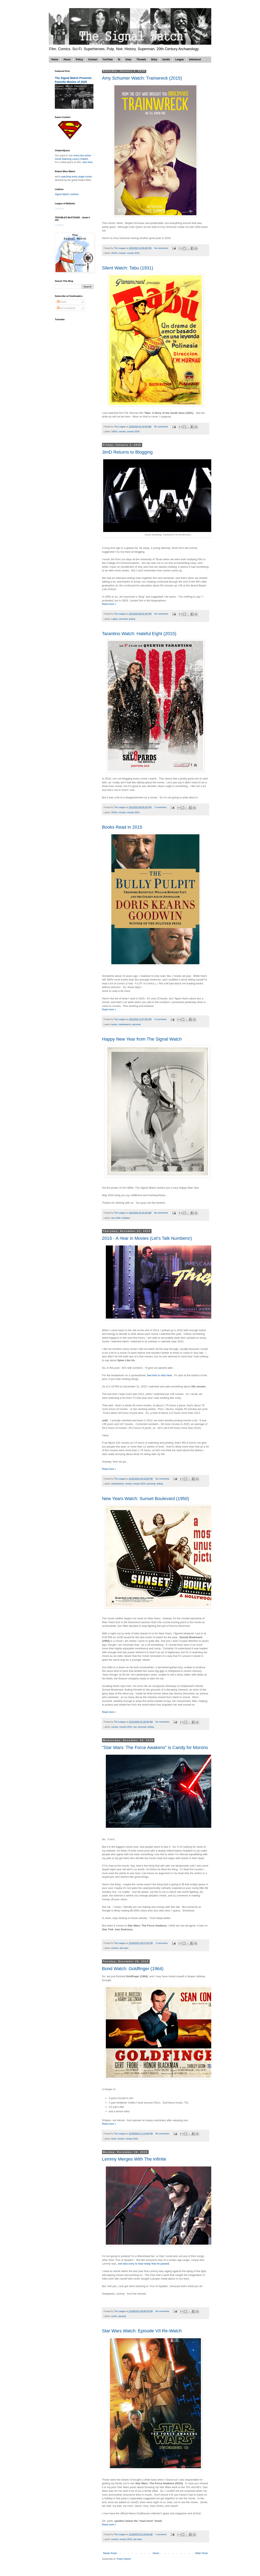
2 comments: (161, 807)
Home (54, 59)
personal (123, 619)
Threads (141, 59)
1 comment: (161, 2534)
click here (87, 162)
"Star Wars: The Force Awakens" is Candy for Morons (155, 1747)
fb (119, 59)
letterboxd (195, 59)
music (114, 2316)
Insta (128, 59)
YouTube (108, 59)
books (114, 1024)
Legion (114, 619)
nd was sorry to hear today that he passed (144, 2263)
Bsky (154, 59)
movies (122, 253)
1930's (114, 431)
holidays (126, 1218)
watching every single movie (76, 176)
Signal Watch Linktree (66, 194)
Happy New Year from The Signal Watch (142, 1039)
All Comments (66, 308)
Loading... (60, 208)
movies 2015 (139, 1483)
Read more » (109, 604)
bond (113, 2138)
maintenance (124, 1024)
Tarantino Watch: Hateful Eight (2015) (139, 633)
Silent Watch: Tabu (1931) (127, 267)
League (179, 59)
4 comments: (161, 1019)
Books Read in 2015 (122, 827)
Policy (79, 59)
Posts (61, 302)
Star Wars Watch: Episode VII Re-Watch (142, 2330)
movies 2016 (133, 253)
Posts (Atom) (124, 2559)
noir (134, 1727)
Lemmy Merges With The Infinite (134, 2159)
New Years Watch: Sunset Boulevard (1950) (145, 1498)
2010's (114, 253)
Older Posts (201, 2553)
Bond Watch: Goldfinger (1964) (132, 1968)
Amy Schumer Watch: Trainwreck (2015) (142, 78)
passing (122, 2316)
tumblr (166, 59)
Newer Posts (110, 2553)
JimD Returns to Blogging (127, 452)
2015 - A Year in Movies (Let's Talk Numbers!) (147, 1238)
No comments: (161, 248)
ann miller (116, 1218)
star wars (123, 1948)
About (66, 59)
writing (132, 619)
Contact (92, 59)
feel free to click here (159, 1375)
